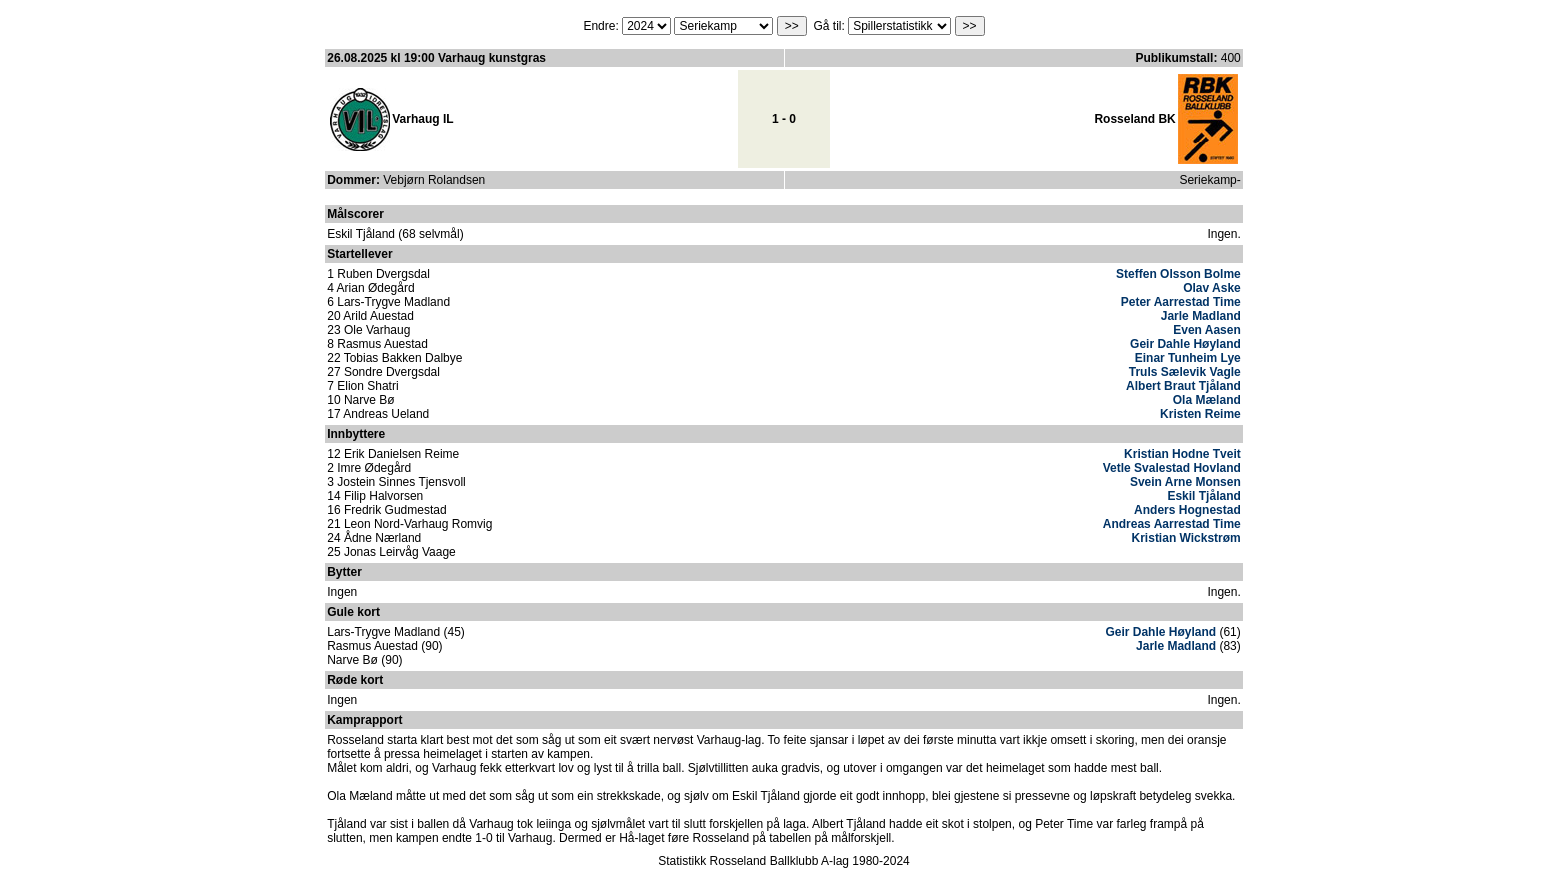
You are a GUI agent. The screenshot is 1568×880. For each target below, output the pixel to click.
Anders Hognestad (1187, 510)
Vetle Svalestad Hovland (1172, 468)
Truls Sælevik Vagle (1185, 372)
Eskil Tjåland (1203, 496)
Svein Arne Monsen (1185, 482)
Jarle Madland (1201, 316)
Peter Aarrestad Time (1181, 302)
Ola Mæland (1207, 400)
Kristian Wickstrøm (1186, 538)
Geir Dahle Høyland (1185, 344)
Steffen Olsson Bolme (1178, 274)
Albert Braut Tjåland (1183, 386)
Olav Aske (1212, 288)
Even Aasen (1207, 330)
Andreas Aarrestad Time (1172, 524)
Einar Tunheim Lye (1188, 358)
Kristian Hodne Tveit (1182, 454)
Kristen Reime (1200, 414)
